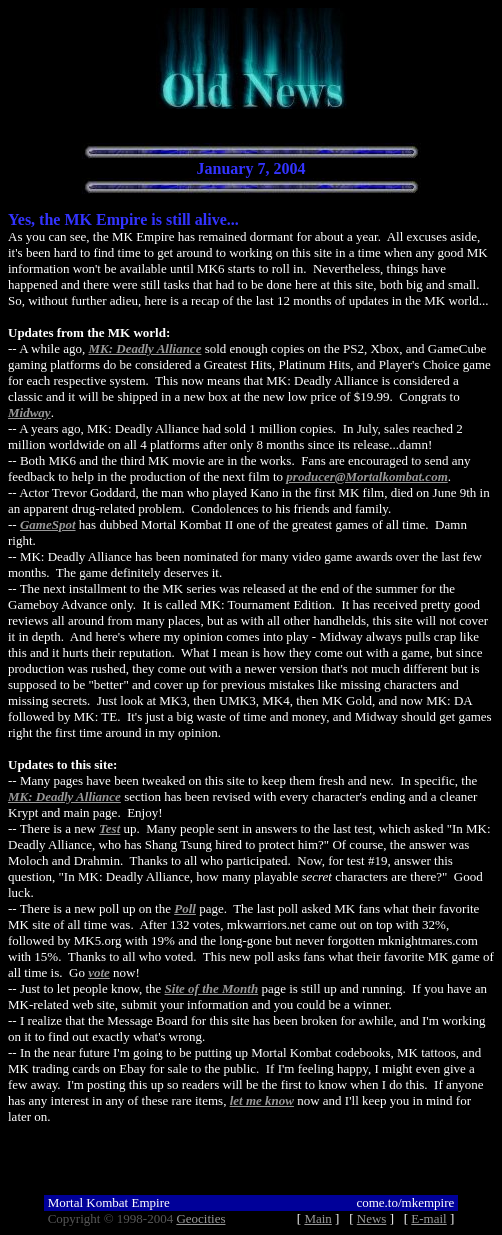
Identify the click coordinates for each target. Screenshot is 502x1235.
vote (99, 972)
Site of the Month (212, 988)
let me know (262, 1100)
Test (109, 828)
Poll (185, 908)
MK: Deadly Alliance (145, 348)
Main (317, 1218)
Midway (29, 412)
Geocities (200, 1218)
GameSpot (48, 524)
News (372, 1218)
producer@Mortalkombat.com (366, 476)
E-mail (428, 1218)
